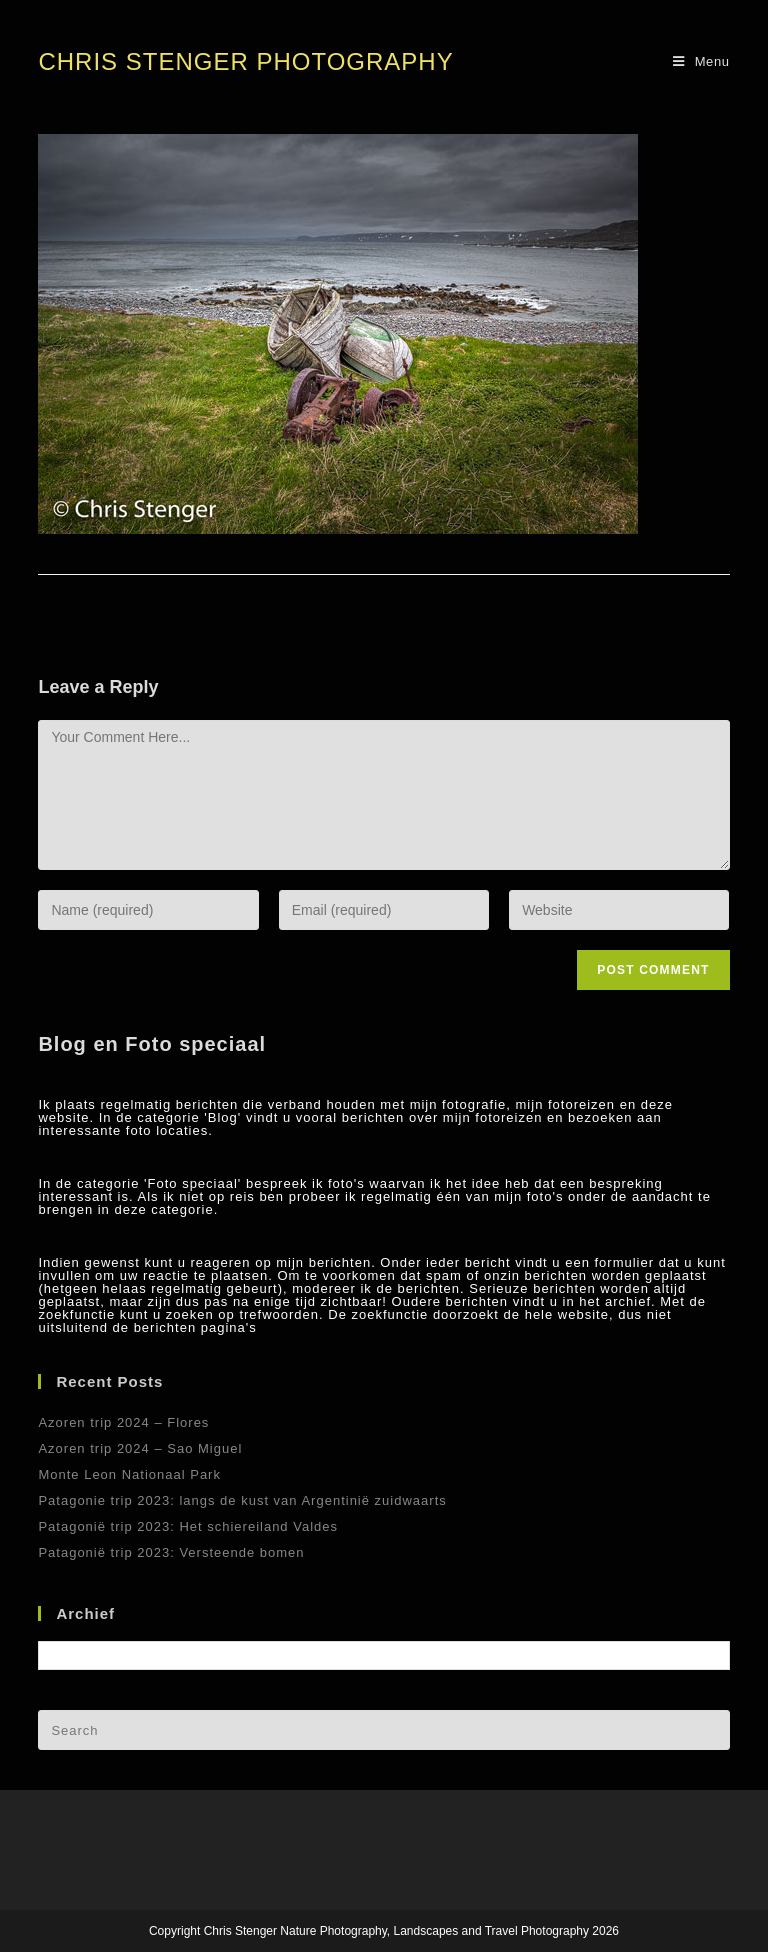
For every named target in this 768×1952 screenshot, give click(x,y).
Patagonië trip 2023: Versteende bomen (171, 1552)
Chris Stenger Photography (245, 61)
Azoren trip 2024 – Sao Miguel (140, 1448)
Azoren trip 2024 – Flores (123, 1422)
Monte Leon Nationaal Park (129, 1474)
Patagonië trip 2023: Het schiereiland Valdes (188, 1526)
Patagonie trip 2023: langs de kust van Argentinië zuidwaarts (242, 1500)
